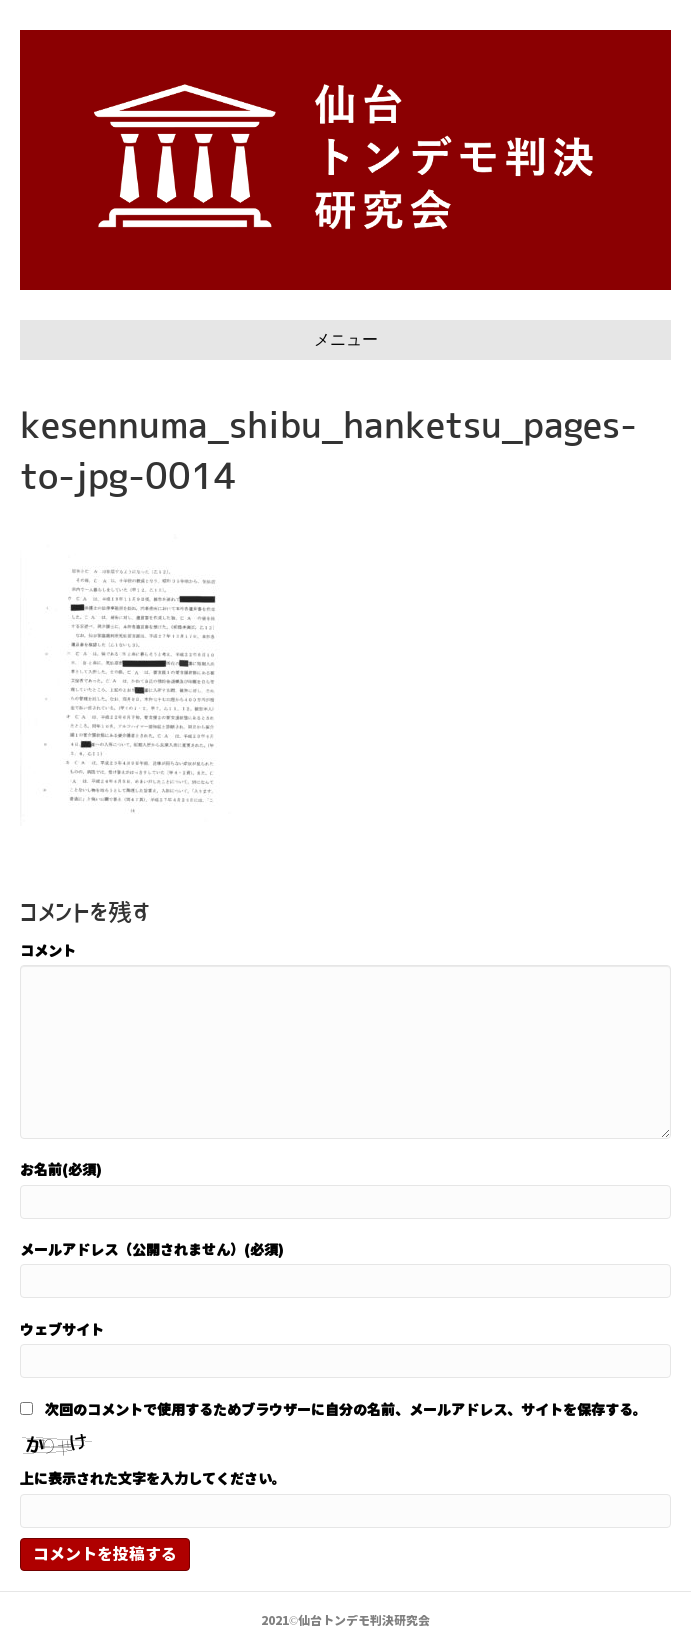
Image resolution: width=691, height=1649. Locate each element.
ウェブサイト (62, 1329)
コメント (48, 950)
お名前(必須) (61, 1169)
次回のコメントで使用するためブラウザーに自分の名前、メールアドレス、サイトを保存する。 (346, 1409)
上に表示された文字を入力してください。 (153, 1478)
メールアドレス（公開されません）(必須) (152, 1249)
